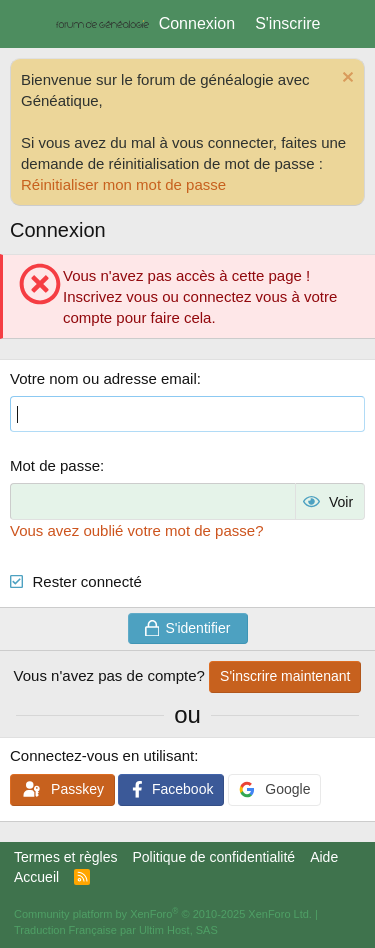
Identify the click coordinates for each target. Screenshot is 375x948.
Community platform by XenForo (163, 914)
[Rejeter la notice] (345, 79)
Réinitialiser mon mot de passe (123, 184)
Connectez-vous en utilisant (102, 755)
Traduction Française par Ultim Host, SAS (116, 930)
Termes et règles (65, 857)
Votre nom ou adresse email (103, 378)
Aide (324, 857)
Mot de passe (55, 465)
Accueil (36, 877)
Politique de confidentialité (213, 857)
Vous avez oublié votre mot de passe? (137, 530)
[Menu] (27, 24)
